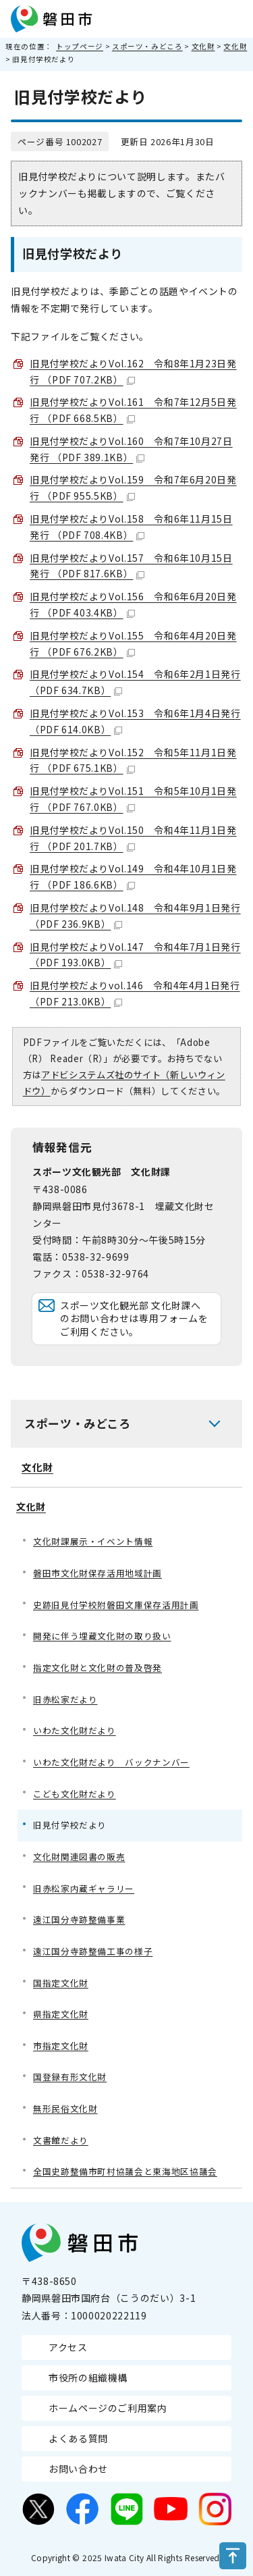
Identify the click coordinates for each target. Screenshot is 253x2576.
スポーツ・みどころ (147, 46)
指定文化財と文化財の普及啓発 (97, 1667)
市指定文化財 (60, 2045)
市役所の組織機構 (88, 2377)
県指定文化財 (60, 2013)
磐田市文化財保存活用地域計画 (97, 1573)
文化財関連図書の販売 (79, 1856)
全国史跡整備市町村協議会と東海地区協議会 (125, 2171)
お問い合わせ (78, 2468)
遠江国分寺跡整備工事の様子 (92, 1951)
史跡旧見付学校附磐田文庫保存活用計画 (116, 1604)
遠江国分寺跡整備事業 (79, 1919)
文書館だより (60, 2140)
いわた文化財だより (74, 1730)
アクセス (68, 2347)
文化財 (203, 46)
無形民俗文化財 (65, 2108)
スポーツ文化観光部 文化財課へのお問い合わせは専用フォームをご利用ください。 (134, 1318)
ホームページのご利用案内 (108, 2408)
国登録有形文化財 (70, 2076)
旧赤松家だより (65, 1699)
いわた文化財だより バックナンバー (111, 1762)
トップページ (79, 46)
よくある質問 (78, 2438)
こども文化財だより (74, 1793)
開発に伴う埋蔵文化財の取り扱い (102, 1635)
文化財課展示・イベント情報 (92, 1541)
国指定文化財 (60, 1982)
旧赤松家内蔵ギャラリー (83, 1888)
